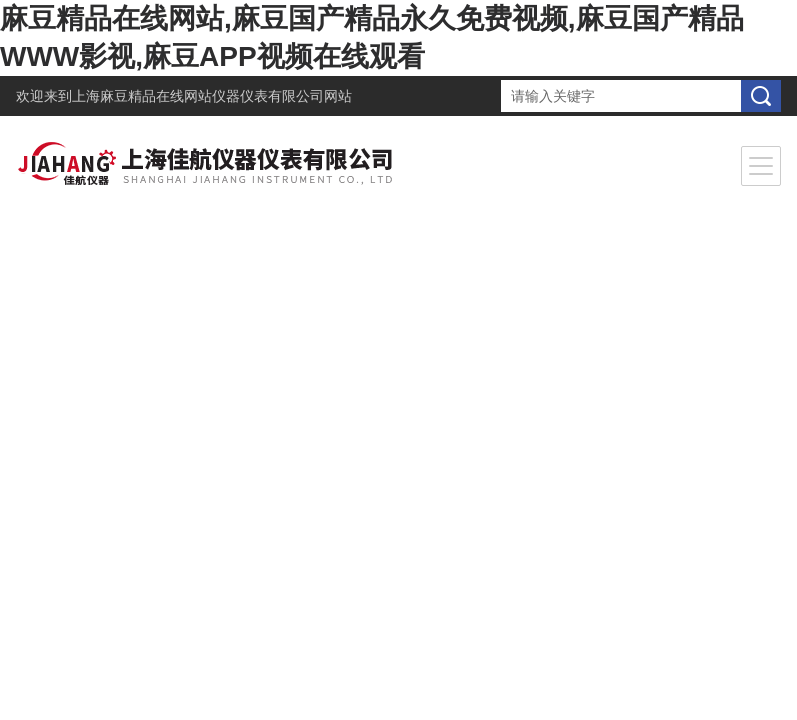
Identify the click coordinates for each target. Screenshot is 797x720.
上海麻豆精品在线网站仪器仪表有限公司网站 (212, 96)
